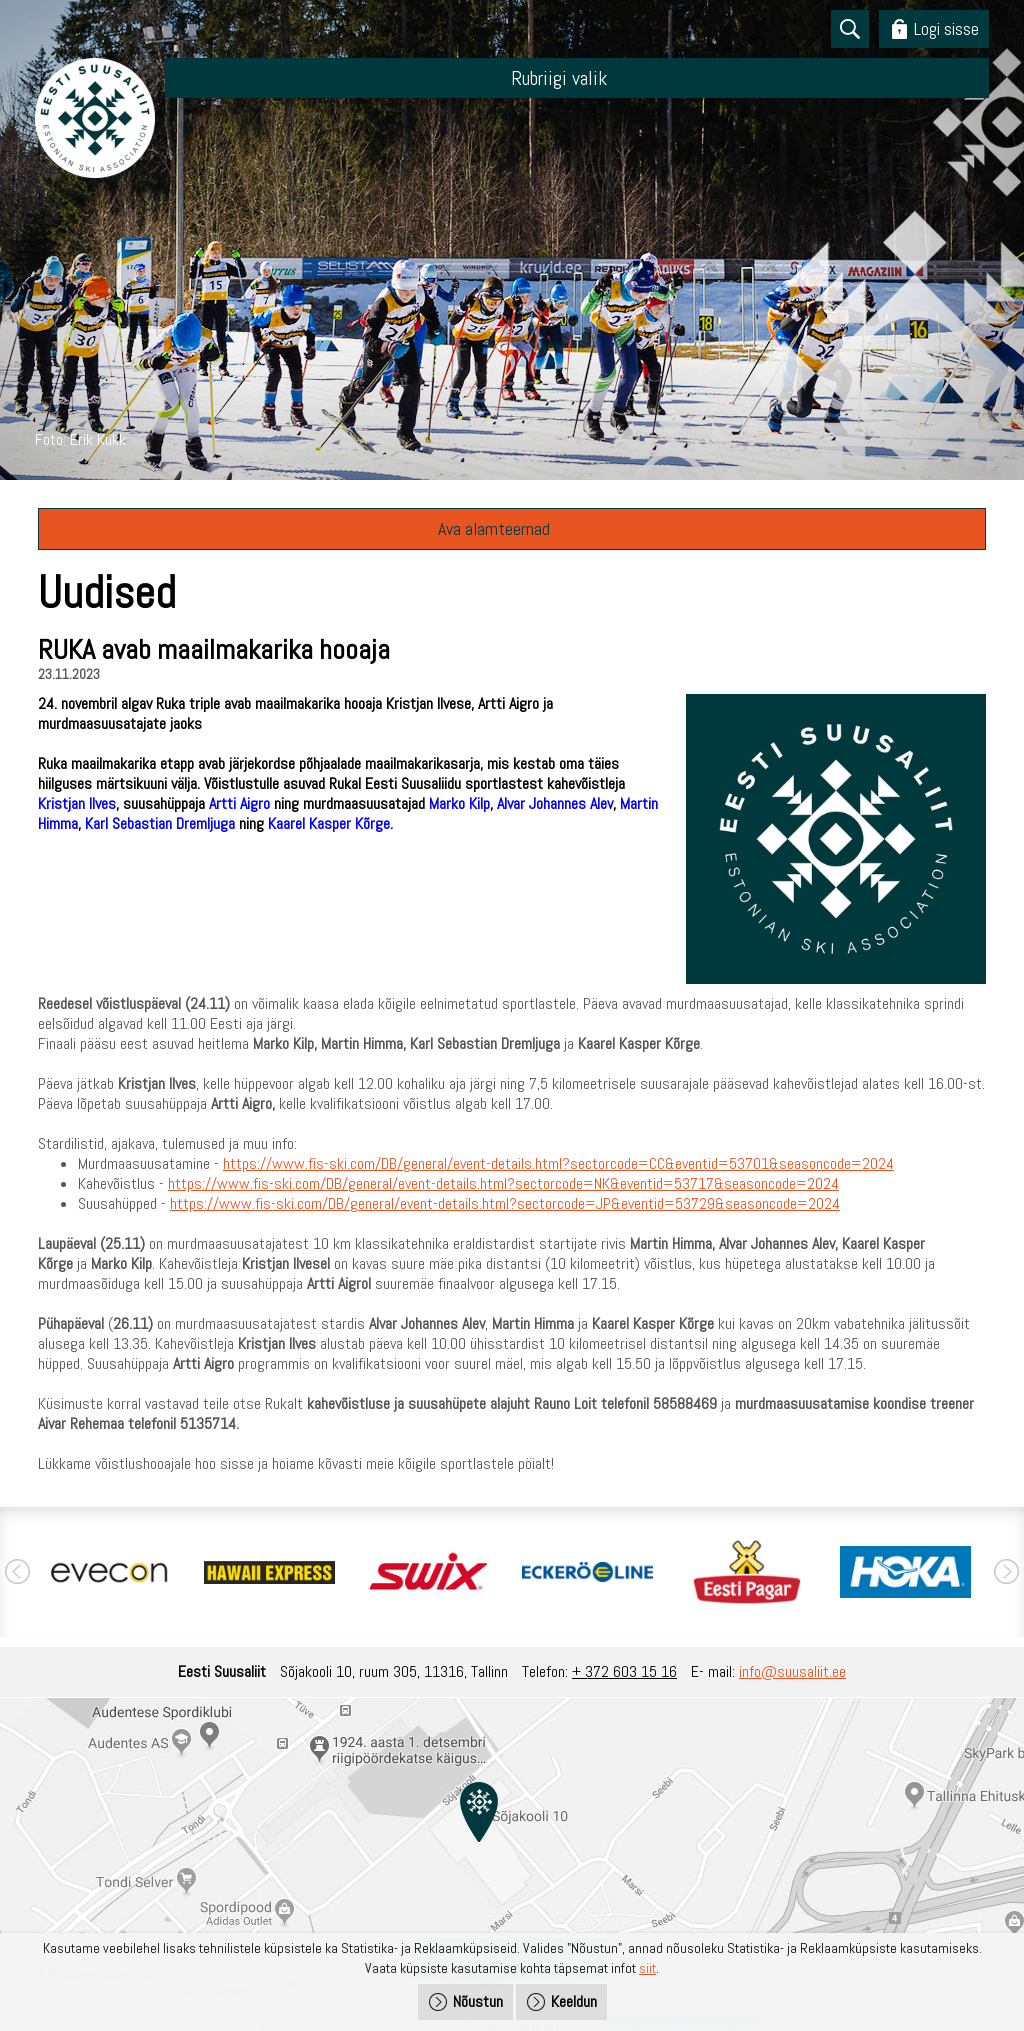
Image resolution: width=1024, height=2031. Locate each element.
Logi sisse (946, 28)
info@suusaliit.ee (792, 1671)
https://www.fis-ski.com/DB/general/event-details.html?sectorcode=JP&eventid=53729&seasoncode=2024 (505, 1203)
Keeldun (574, 2001)
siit (647, 1968)
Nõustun (478, 2001)
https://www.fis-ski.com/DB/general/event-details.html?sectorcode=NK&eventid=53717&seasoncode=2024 (503, 1183)
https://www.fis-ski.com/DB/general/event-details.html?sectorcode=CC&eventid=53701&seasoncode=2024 (558, 1163)
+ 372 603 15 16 (624, 1671)
